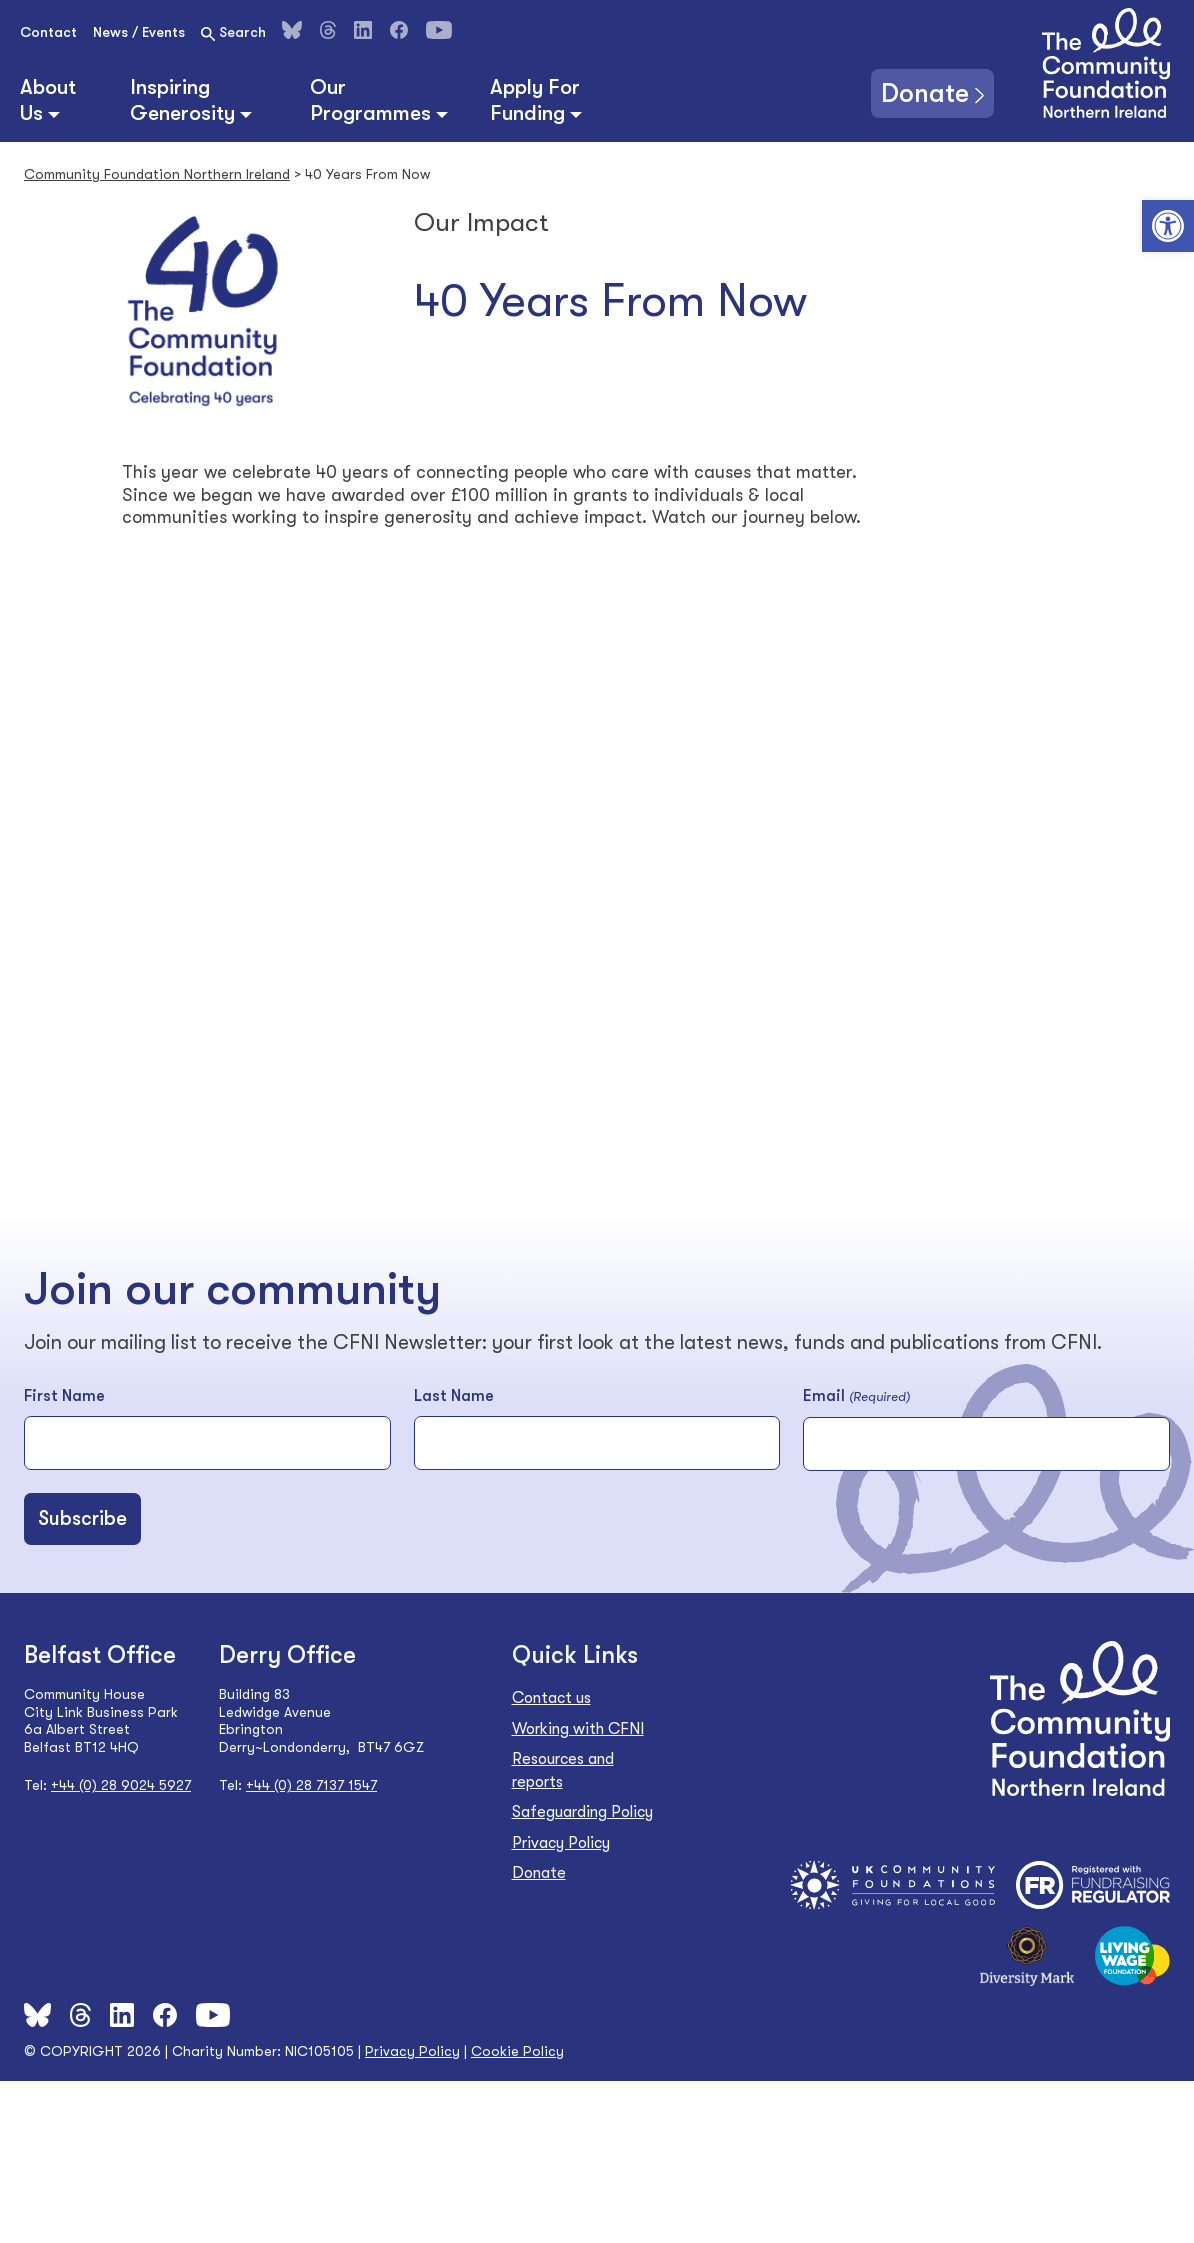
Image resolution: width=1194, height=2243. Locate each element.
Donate (925, 93)
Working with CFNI (578, 1729)
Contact (48, 32)
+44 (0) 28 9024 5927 (121, 1785)
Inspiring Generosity (182, 100)
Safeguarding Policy (582, 1812)
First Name (64, 1396)
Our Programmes (370, 100)
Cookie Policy (517, 2051)
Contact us (551, 1698)
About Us (48, 100)
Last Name (454, 1396)
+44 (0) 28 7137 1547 (311, 1785)
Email (856, 1397)
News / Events (139, 32)
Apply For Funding (535, 100)
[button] (1168, 226)
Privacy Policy (561, 1843)
